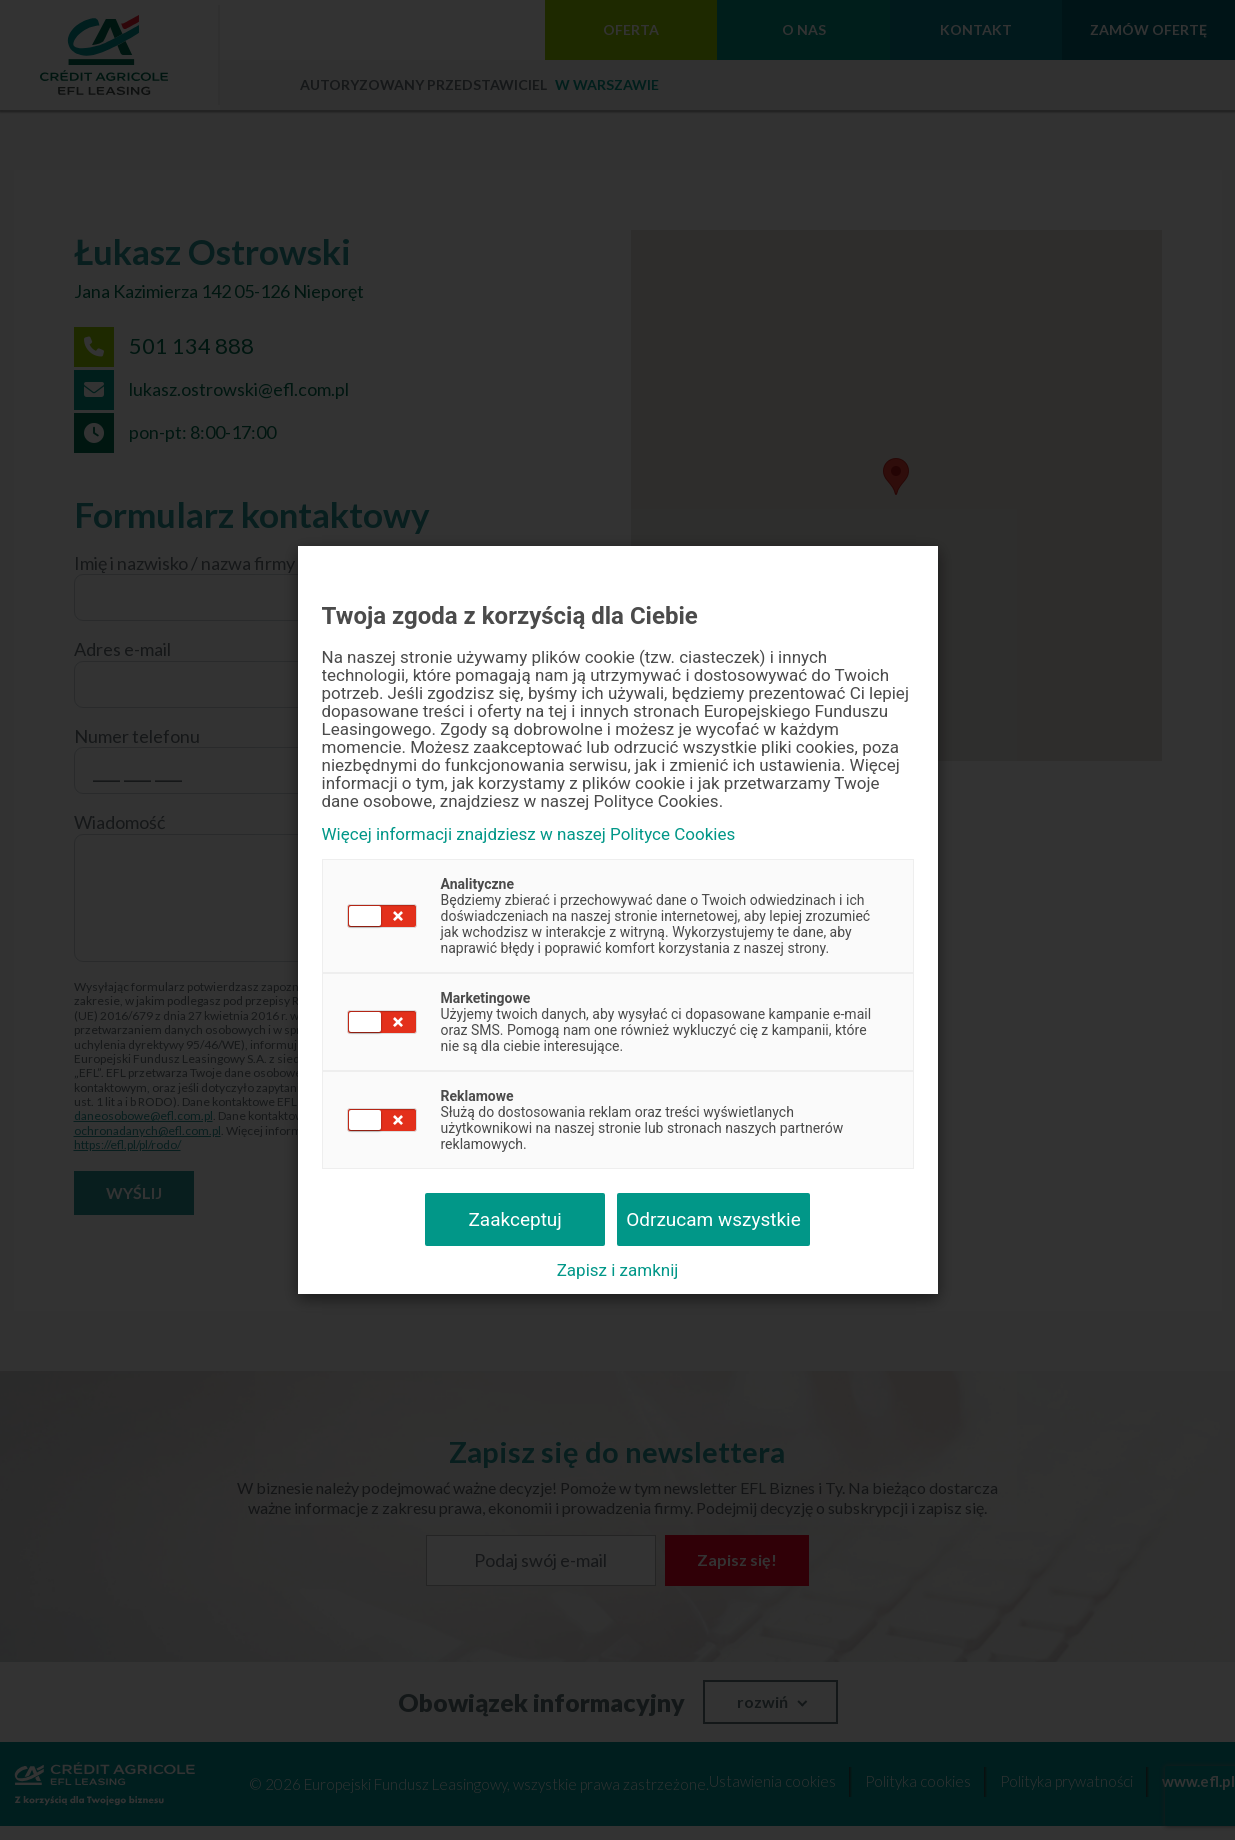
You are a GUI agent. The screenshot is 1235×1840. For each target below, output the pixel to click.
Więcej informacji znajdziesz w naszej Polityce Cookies (529, 834)
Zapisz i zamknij (618, 1270)
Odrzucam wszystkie (713, 1219)
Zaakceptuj (514, 1219)
